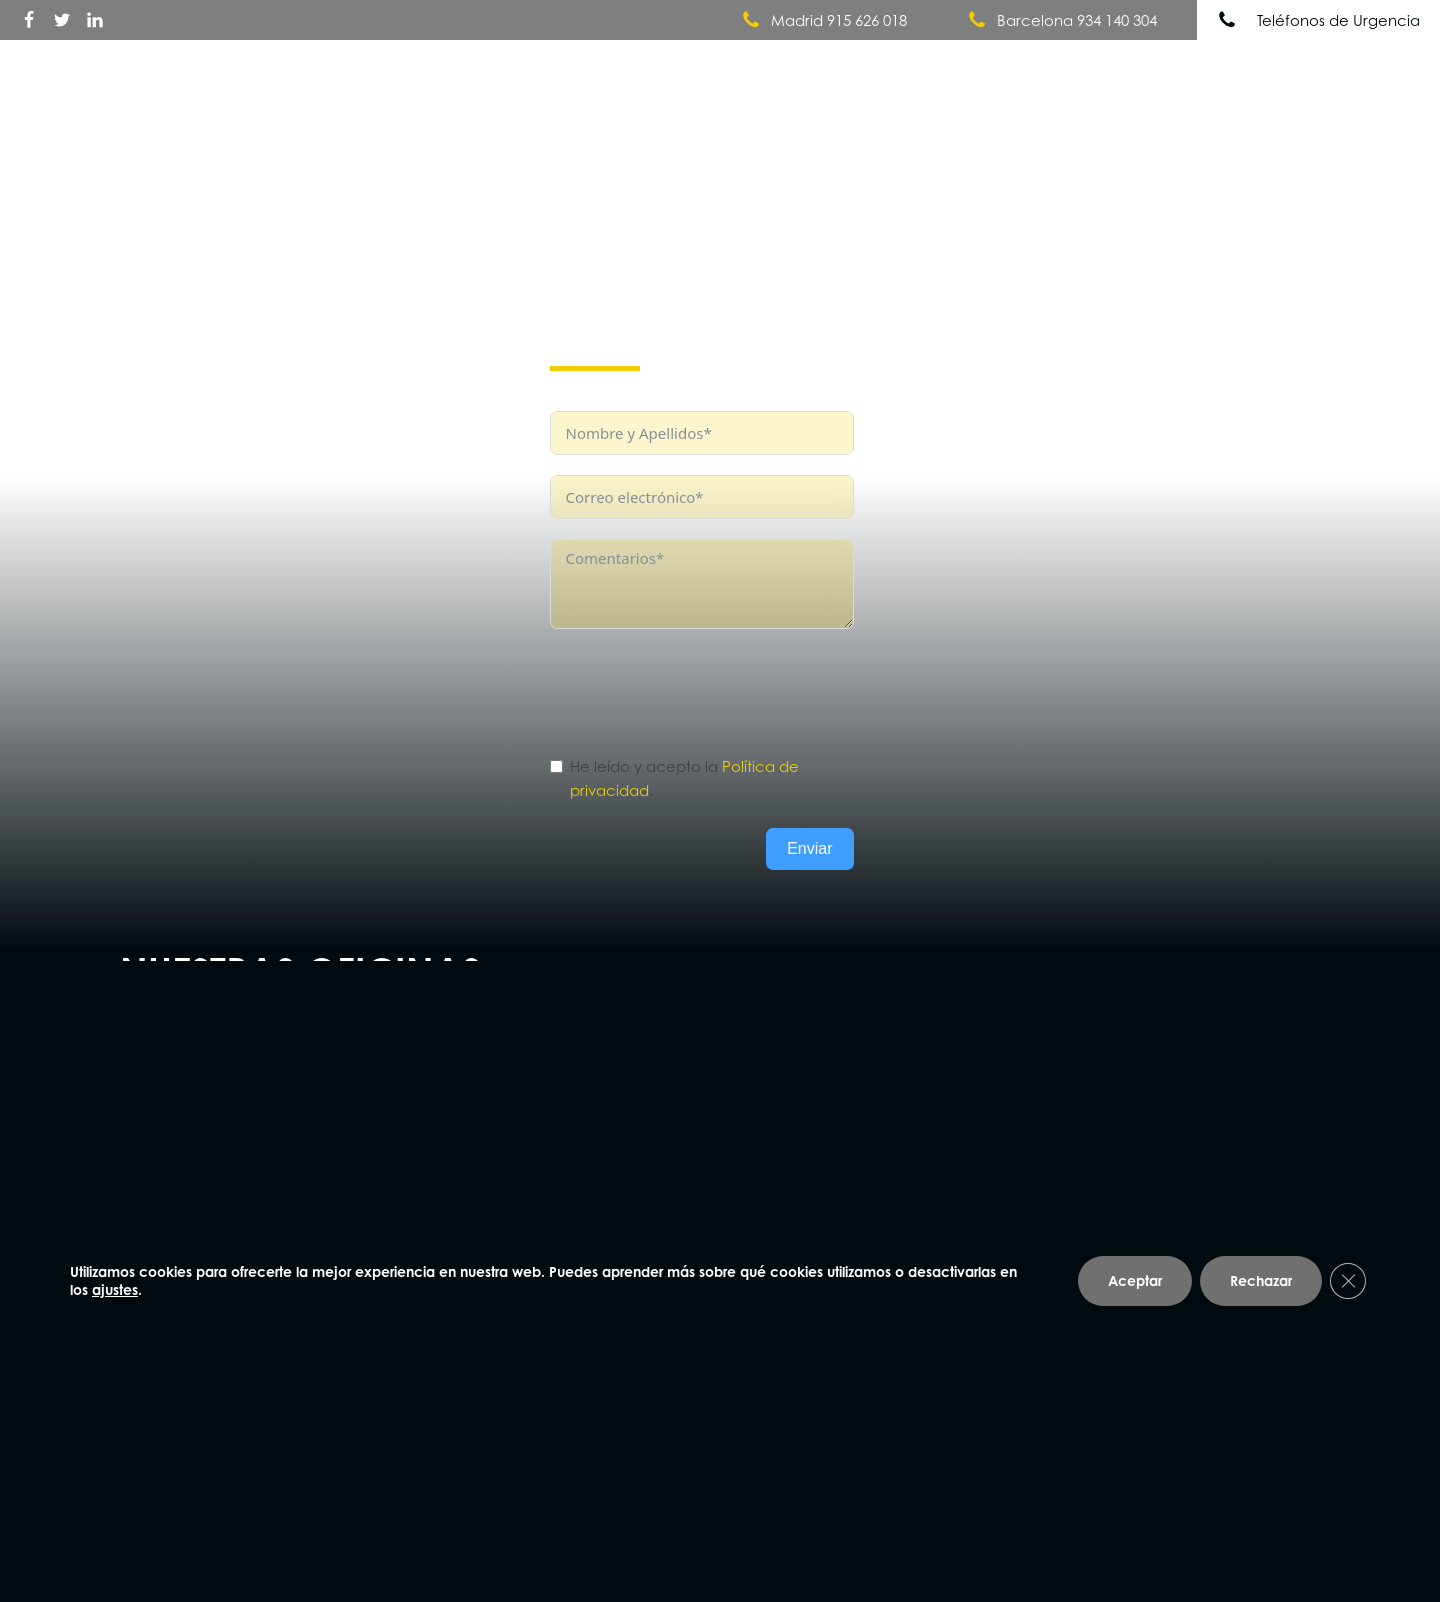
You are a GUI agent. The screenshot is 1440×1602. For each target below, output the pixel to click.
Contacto (1363, 72)
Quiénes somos (923, 73)
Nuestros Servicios (1109, 73)
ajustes (115, 1290)
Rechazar (1261, 1281)
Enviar (809, 848)
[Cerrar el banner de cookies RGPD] (1348, 1282)
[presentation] (702, 688)
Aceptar (1135, 1281)
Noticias (1256, 72)
